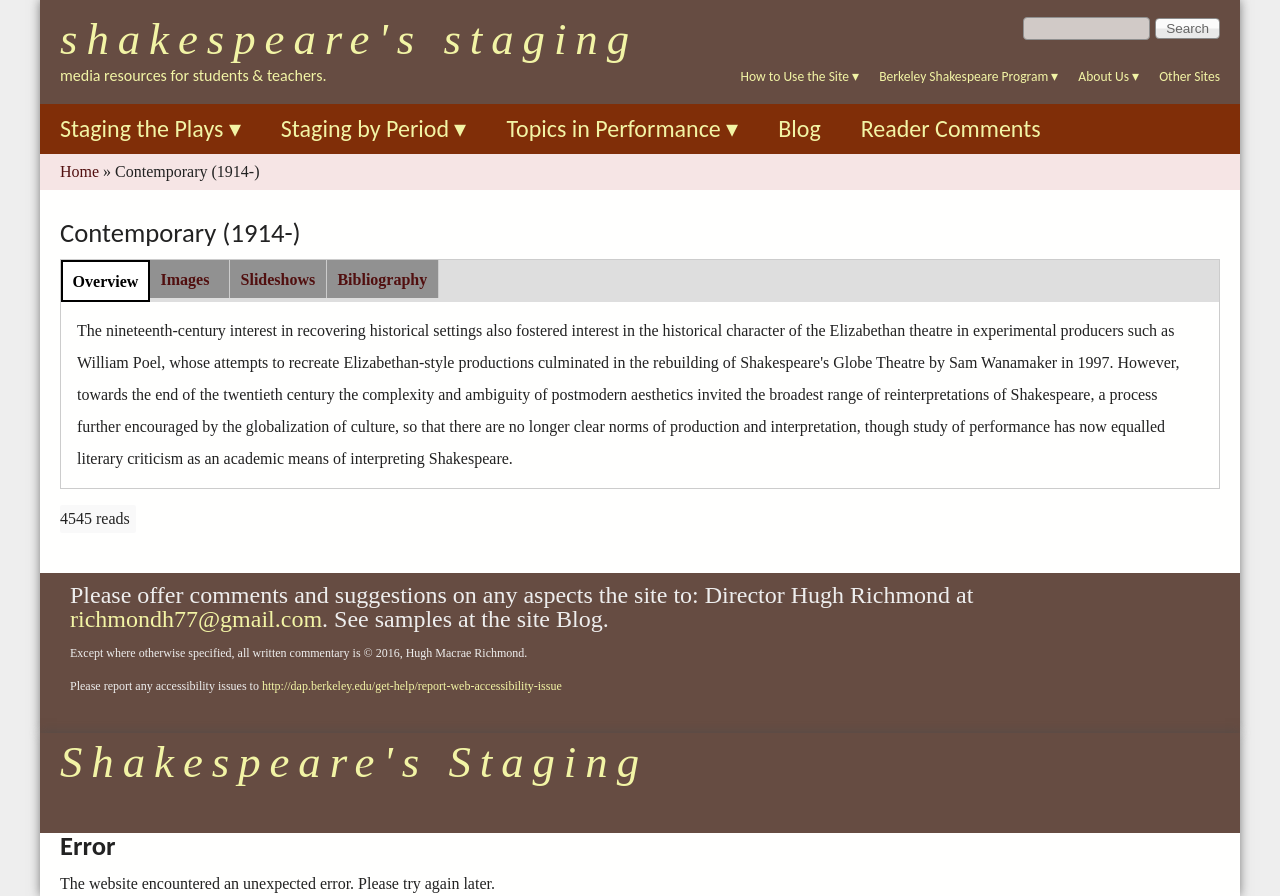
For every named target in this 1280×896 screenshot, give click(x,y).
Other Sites (1189, 76)
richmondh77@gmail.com (196, 619)
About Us (1108, 76)
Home (79, 171)
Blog (799, 128)
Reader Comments (951, 128)
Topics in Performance (622, 128)
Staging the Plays (150, 128)
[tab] (105, 280)
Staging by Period (374, 128)
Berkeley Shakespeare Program (968, 76)
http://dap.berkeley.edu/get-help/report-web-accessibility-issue (412, 686)
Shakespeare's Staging (349, 39)
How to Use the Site (800, 76)
